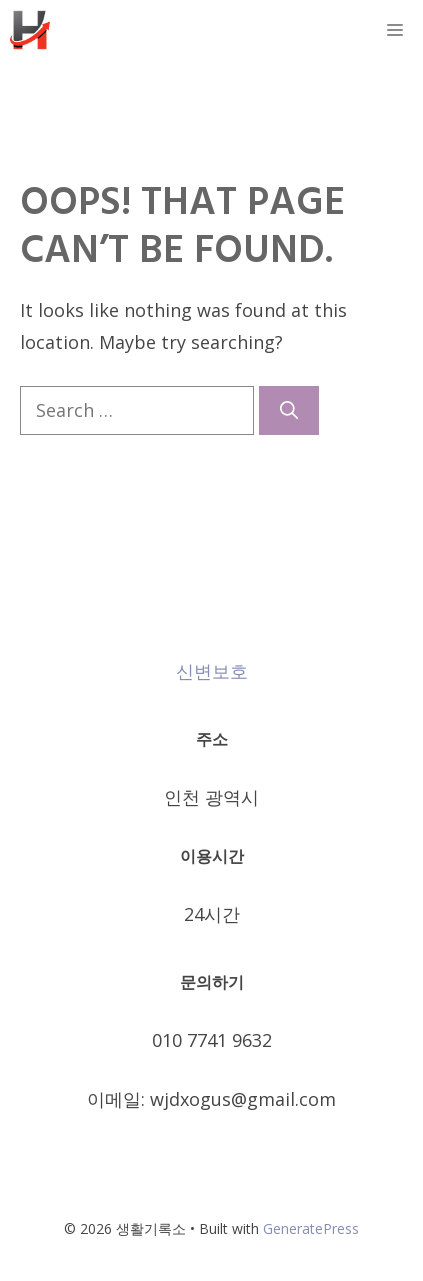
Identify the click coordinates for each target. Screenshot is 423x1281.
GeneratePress (311, 1228)
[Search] (289, 410)
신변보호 (212, 671)
